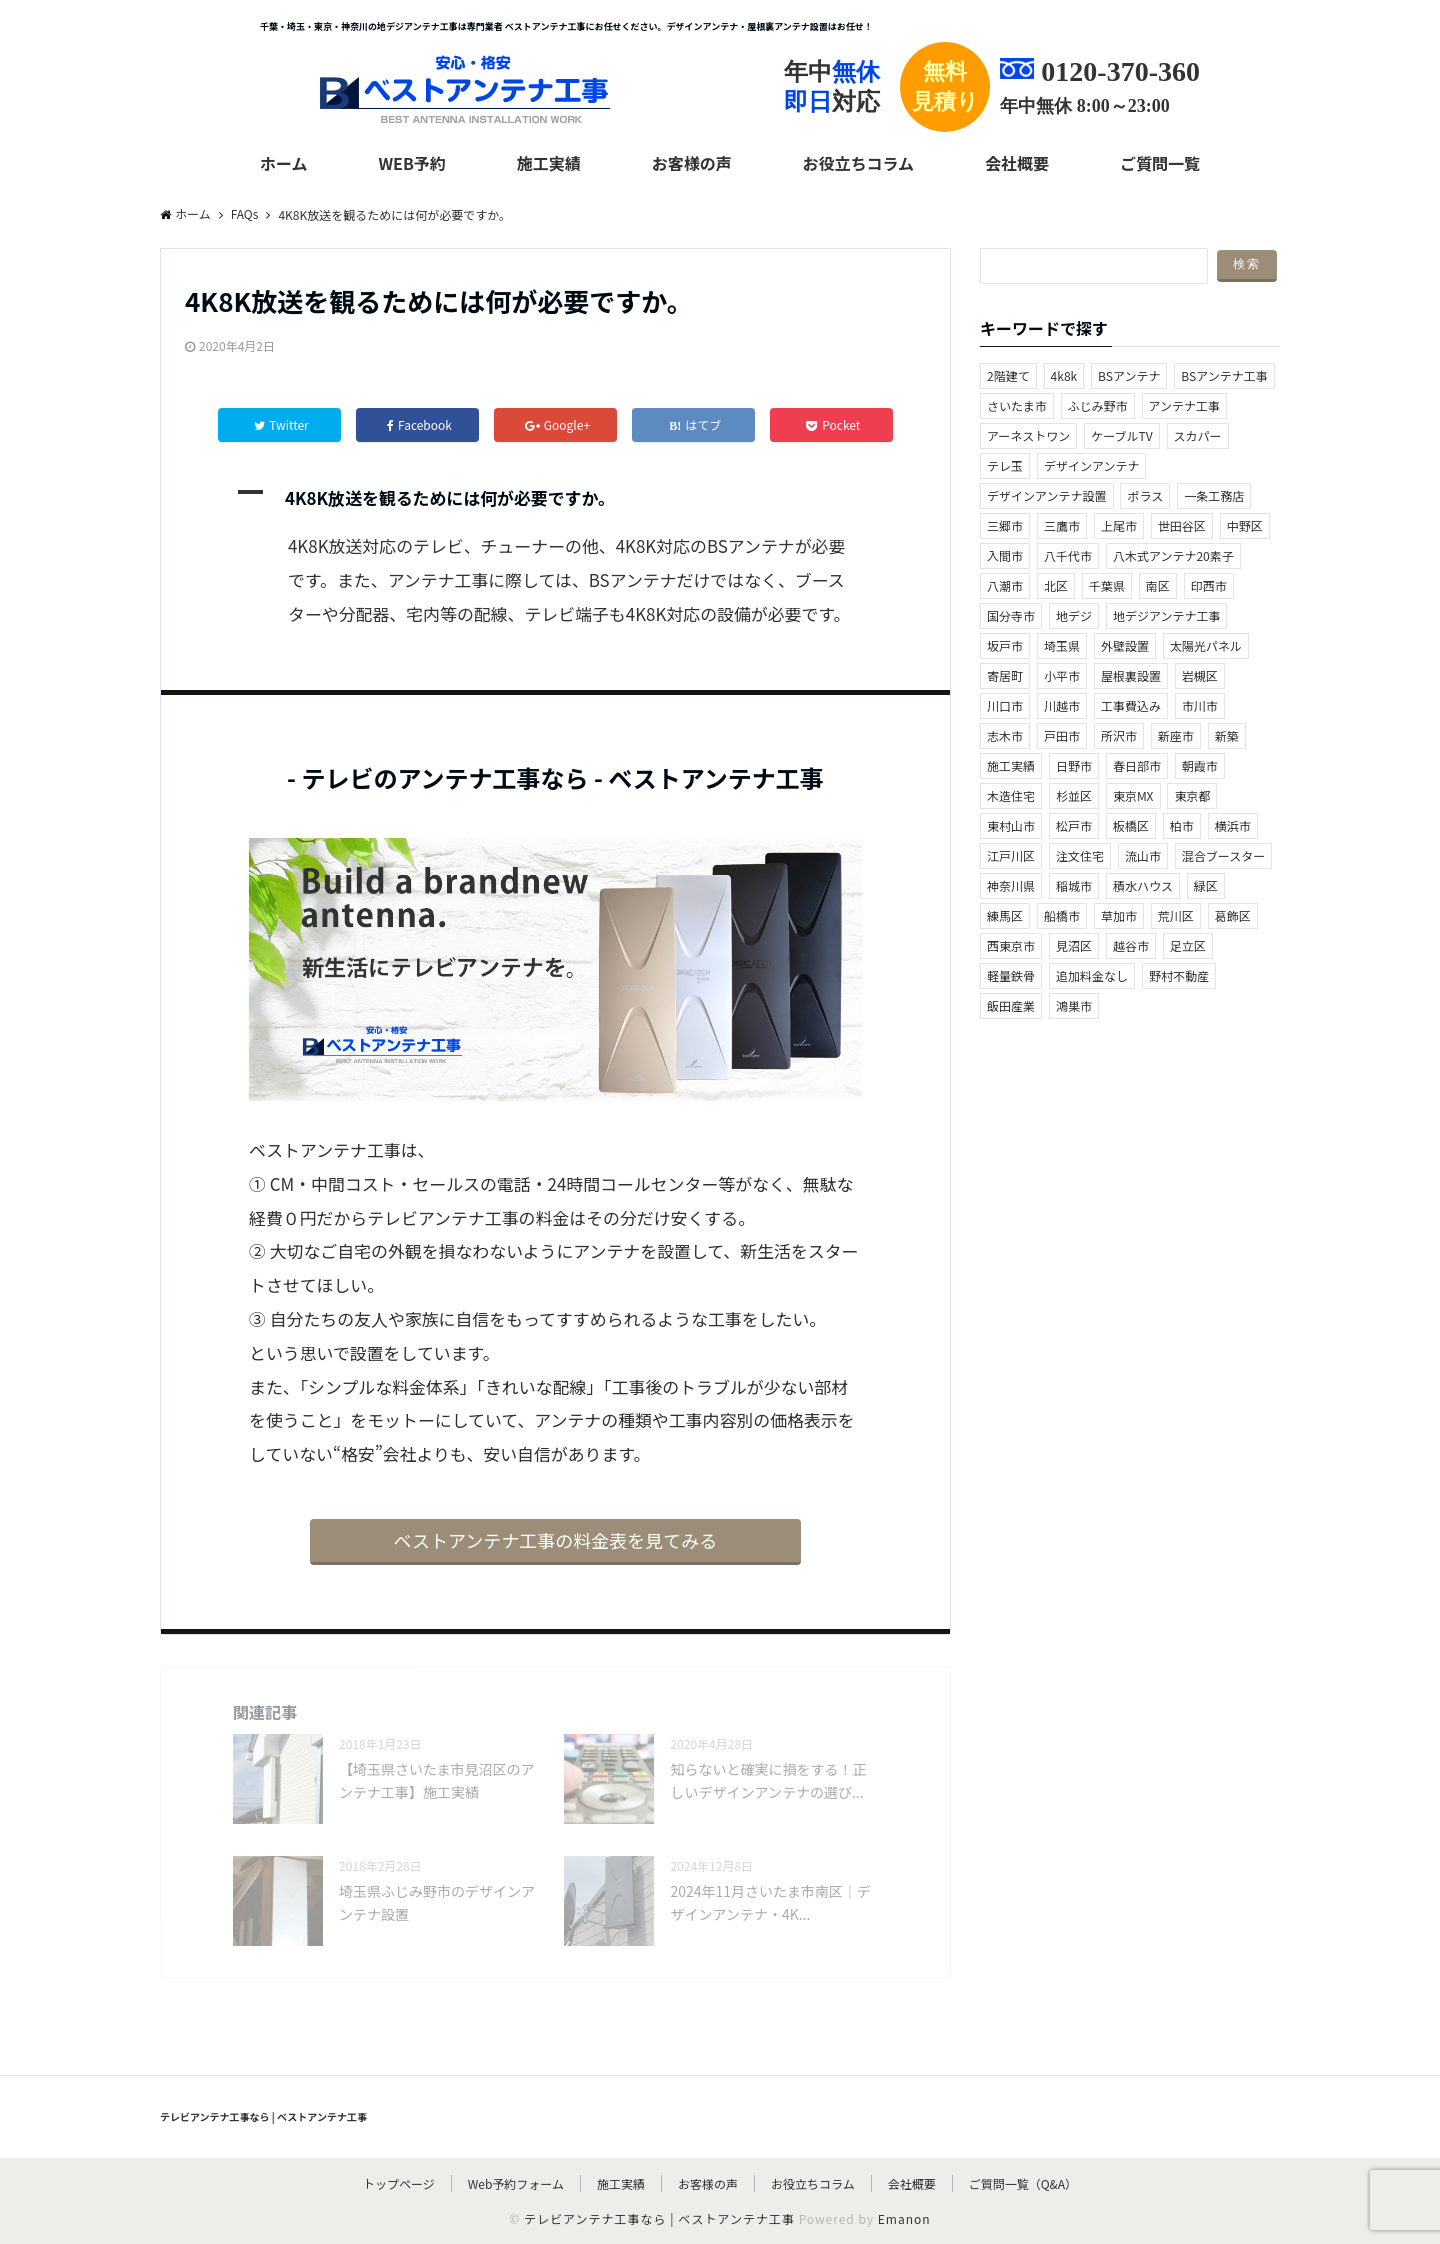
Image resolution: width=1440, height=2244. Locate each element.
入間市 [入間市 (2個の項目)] (1005, 555)
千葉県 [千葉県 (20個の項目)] (1107, 585)
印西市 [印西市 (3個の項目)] (1209, 585)
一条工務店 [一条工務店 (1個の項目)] (1214, 495)
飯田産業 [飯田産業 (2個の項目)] (1011, 1005)
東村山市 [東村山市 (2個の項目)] (1011, 825)
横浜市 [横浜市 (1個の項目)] (1233, 825)
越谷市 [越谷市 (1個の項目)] (1131, 945)
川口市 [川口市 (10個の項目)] (1005, 705)
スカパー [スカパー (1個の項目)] (1198, 435)
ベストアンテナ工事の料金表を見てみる (556, 1540)
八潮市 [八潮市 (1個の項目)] (1005, 585)
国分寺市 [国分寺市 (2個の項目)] (1011, 615)
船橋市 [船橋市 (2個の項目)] (1062, 915)
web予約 (411, 163)
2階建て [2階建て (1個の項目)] (1008, 375)
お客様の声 (692, 163)
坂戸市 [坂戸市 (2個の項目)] (1005, 645)
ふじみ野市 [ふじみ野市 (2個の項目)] (1098, 405)
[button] (555, 497)
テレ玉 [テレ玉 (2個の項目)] (1005, 465)
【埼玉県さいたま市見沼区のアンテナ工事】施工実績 (437, 1780)
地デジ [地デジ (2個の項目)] (1074, 615)
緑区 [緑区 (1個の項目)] (1206, 885)
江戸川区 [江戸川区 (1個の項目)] (1011, 855)
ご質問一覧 (1160, 163)
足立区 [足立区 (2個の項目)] (1188, 945)
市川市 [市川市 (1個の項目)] (1200, 705)
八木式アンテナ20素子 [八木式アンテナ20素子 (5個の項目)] (1173, 555)
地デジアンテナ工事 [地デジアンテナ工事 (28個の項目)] (1167, 615)
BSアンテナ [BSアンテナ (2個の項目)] (1129, 375)
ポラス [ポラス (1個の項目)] (1145, 495)
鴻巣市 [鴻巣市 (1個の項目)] (1074, 1005)
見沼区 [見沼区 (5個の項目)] (1074, 945)
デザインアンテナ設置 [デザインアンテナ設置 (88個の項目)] (1047, 495)
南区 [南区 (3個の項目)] (1158, 585)
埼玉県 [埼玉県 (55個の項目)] (1062, 645)
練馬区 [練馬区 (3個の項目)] (1005, 915)
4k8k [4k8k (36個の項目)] (1064, 375)
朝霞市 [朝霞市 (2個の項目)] (1200, 765)
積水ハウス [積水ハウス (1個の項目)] (1143, 885)
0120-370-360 (1120, 71)
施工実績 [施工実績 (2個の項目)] (1011, 765)
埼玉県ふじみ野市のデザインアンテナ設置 (437, 1902)
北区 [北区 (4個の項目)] (1056, 585)
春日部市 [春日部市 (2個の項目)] (1137, 765)
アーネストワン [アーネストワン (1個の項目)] (1028, 435)
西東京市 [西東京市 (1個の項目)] (1011, 945)
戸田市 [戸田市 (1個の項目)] (1062, 735)
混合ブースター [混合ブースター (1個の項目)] (1223, 855)
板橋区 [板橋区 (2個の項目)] (1131, 825)
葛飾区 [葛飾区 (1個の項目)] (1233, 915)
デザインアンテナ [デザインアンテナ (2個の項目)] (1092, 465)
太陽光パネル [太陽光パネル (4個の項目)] (1206, 645)
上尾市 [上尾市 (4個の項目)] (1119, 525)
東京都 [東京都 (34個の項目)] (1192, 795)
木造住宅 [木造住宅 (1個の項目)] (1011, 795)
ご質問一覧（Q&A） (1023, 2183)
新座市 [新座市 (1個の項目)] (1176, 735)
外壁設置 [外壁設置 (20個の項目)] (1125, 645)
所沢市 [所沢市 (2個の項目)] (1119, 735)
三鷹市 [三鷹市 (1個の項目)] (1062, 525)
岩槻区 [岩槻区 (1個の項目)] (1200, 675)
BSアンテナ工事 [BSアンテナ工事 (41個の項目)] (1224, 375)
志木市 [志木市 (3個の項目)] (1005, 735)
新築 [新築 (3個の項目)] (1227, 735)
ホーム (284, 163)
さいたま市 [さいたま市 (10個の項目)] (1017, 405)
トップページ (399, 2183)
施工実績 (549, 163)
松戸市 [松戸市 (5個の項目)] (1074, 825)
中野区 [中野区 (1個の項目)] (1245, 525)
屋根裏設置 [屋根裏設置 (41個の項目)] (1131, 675)
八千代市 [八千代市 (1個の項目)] (1068, 555)
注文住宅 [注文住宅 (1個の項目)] (1080, 855)
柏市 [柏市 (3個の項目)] (1182, 825)
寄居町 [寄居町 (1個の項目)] (1005, 675)
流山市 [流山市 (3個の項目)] (1143, 855)
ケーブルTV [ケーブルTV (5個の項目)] (1121, 435)
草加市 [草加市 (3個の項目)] (1119, 915)
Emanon (904, 2218)
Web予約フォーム (516, 2183)
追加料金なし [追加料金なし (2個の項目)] (1092, 975)
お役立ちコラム (859, 163)
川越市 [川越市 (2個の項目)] (1062, 705)
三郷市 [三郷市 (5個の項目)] (1005, 525)
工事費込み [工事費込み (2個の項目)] (1131, 705)
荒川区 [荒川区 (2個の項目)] (1176, 915)
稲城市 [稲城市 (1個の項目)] (1074, 885)
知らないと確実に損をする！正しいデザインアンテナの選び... (768, 1780)
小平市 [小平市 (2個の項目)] (1062, 675)
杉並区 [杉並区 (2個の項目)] (1074, 795)
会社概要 (1017, 163)
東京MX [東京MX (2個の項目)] (1133, 795)
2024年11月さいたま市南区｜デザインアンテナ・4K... (770, 1902)
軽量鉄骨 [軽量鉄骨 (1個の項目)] (1011, 975)
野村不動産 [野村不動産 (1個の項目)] (1179, 975)
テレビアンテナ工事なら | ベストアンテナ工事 (263, 2116)
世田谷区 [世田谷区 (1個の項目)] (1182, 525)
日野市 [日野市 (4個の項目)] (1074, 765)
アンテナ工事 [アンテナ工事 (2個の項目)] (1185, 405)
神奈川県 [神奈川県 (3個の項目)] (1011, 885)
